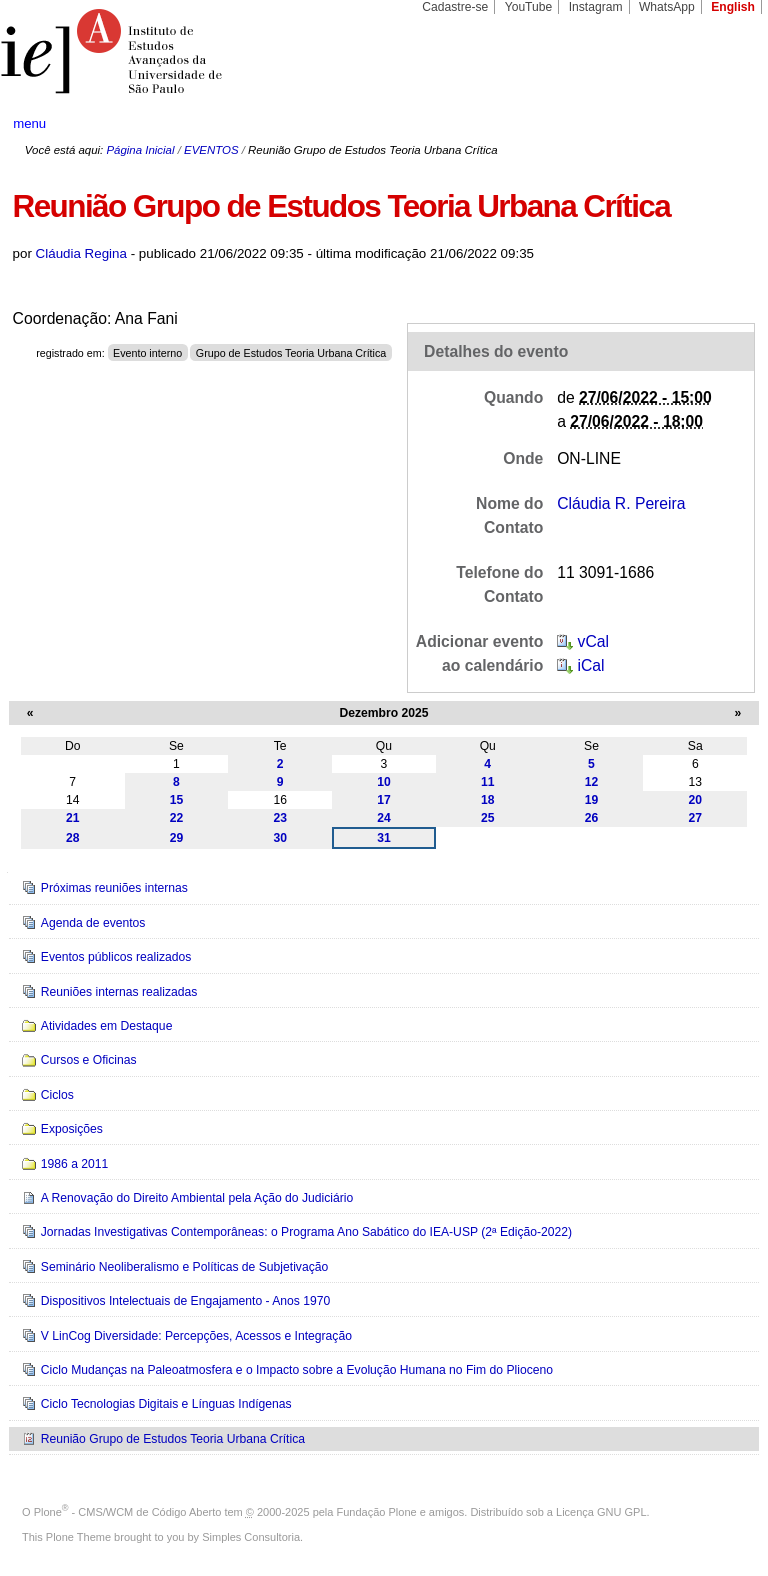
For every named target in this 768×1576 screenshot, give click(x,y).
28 (73, 838)
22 (177, 818)
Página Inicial (140, 150)
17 (384, 800)
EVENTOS (211, 150)
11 (488, 782)
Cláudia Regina (81, 253)
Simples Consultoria (251, 1537)
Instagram (596, 7)
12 (592, 782)
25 (488, 818)
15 (177, 800)
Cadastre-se (455, 7)
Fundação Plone (377, 1512)
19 (592, 800)
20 (696, 800)
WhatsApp (667, 7)
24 (384, 818)
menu (29, 123)
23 (280, 818)
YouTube (529, 7)
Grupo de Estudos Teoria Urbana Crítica (291, 353)
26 (592, 818)
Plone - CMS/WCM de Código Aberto (128, 1512)
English (733, 7)
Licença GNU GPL (601, 1512)
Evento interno (147, 353)
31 (384, 838)
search (714, 124)
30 (280, 838)
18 (488, 800)
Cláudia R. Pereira (621, 503)
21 (73, 818)
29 (177, 838)
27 (696, 818)
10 (384, 782)
